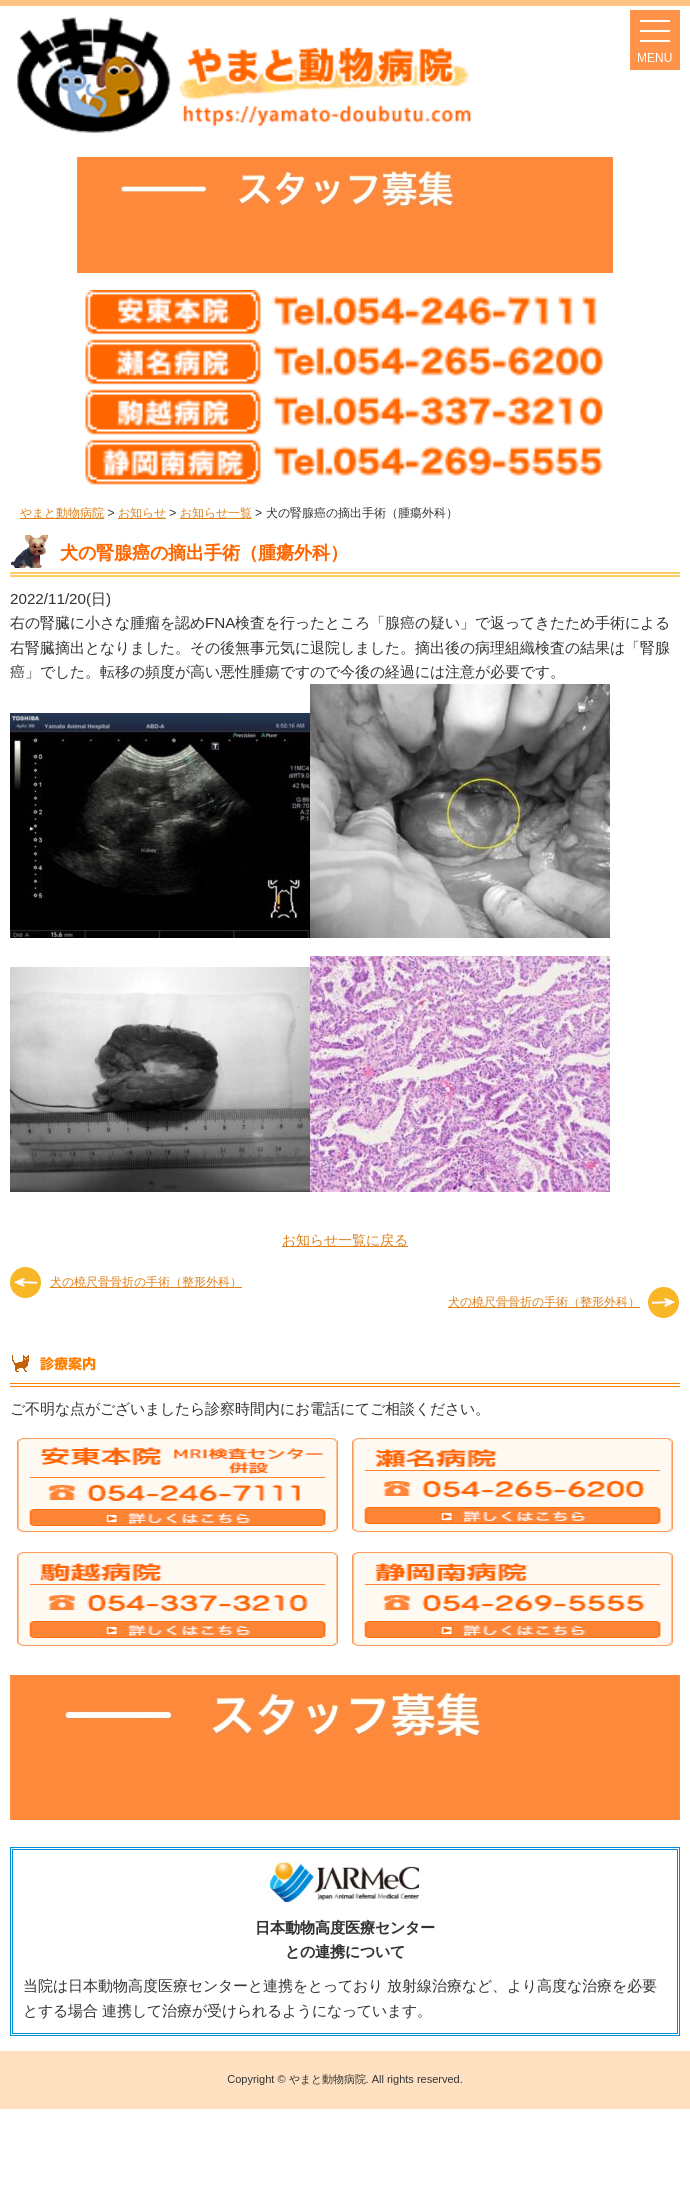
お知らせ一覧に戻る (345, 1240)
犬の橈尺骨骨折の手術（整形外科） (146, 1282)
